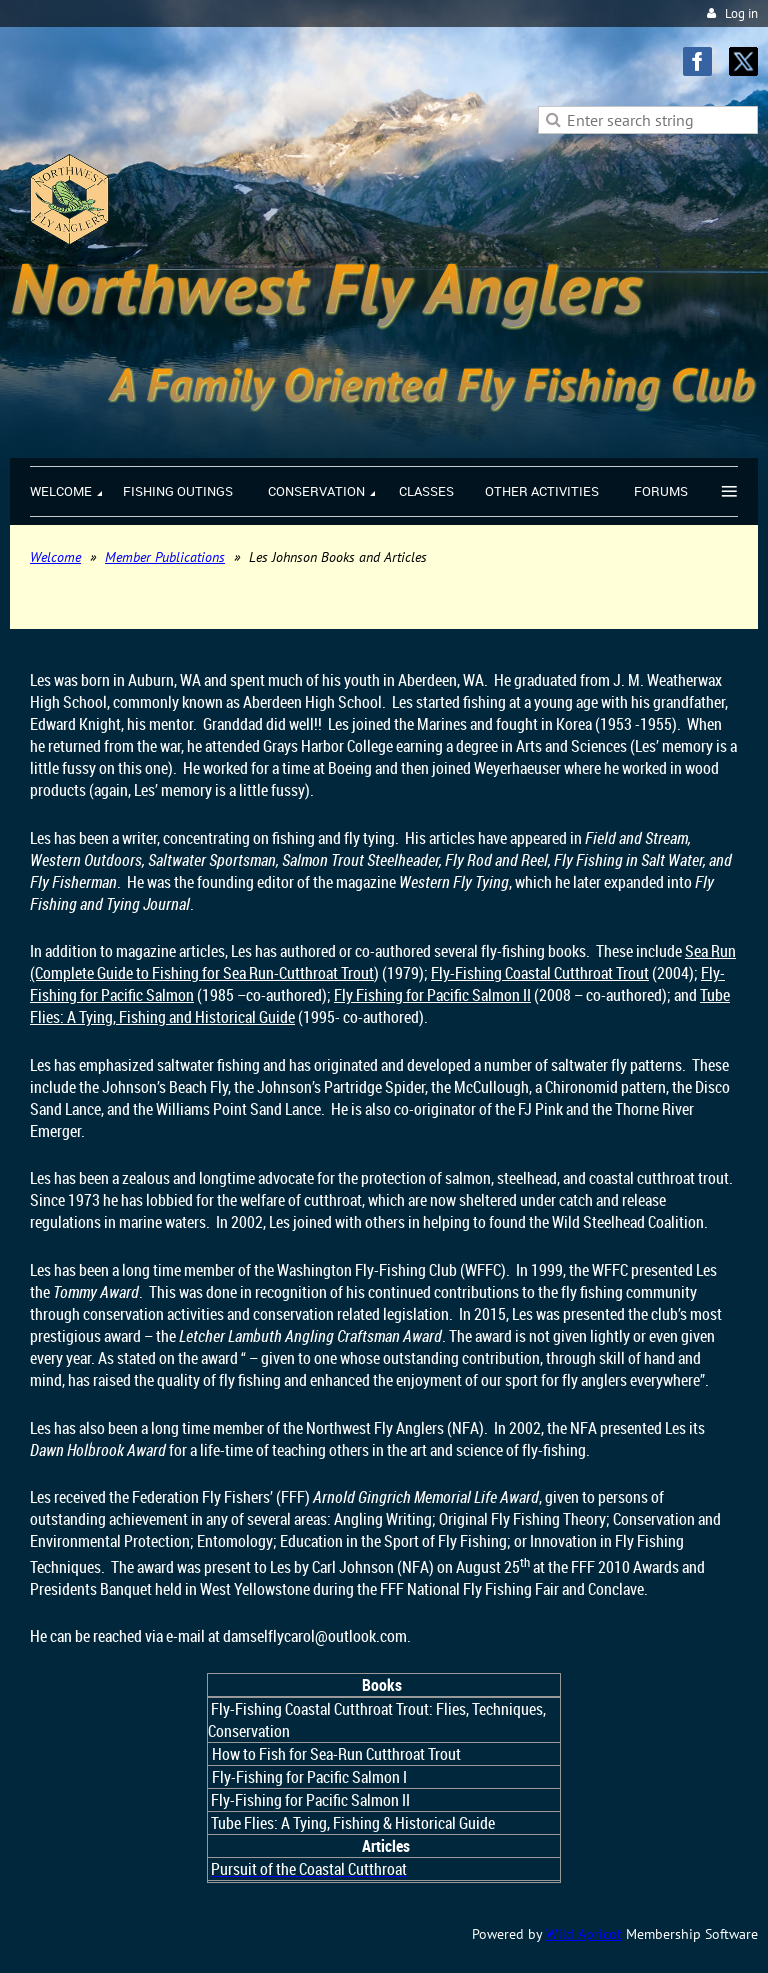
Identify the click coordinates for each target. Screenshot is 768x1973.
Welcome (55, 557)
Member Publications (165, 557)
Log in (741, 13)
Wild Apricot (584, 1934)
